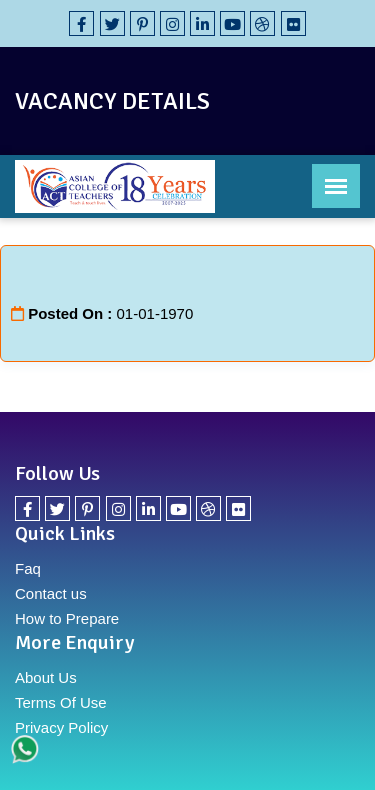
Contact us (51, 593)
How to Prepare (67, 618)
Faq (28, 568)
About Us (46, 677)
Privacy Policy (61, 727)
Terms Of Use (61, 702)
